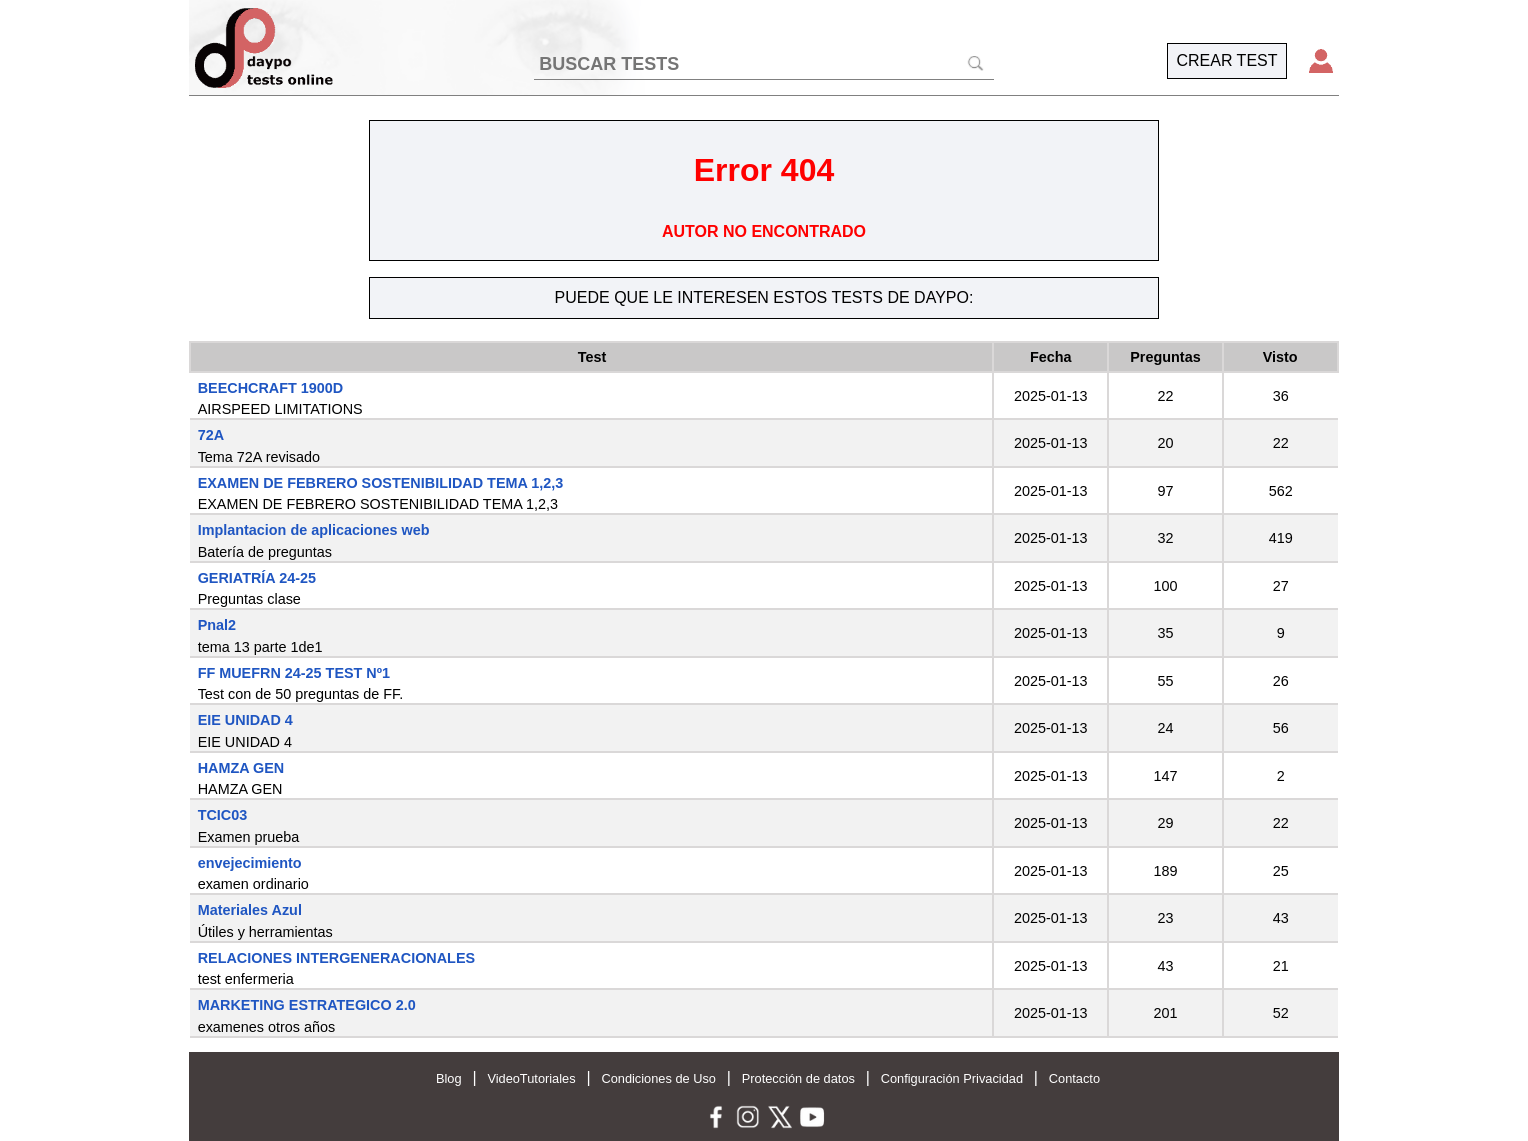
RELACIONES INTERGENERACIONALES (336, 958)
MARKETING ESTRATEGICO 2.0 (307, 1005)
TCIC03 (223, 815)
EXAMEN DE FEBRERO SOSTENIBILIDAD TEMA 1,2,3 (381, 483)
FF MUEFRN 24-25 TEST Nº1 (294, 673)
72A (211, 435)
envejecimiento (250, 863)
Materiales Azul (250, 910)
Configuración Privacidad (952, 1078)
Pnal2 (217, 625)
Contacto (1074, 1078)
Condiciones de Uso (658, 1078)
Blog (449, 1078)
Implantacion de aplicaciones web (314, 530)
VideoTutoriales (531, 1078)
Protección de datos (798, 1078)
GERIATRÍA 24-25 (257, 578)
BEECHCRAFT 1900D (271, 388)
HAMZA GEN (241, 768)
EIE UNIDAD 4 (245, 720)
